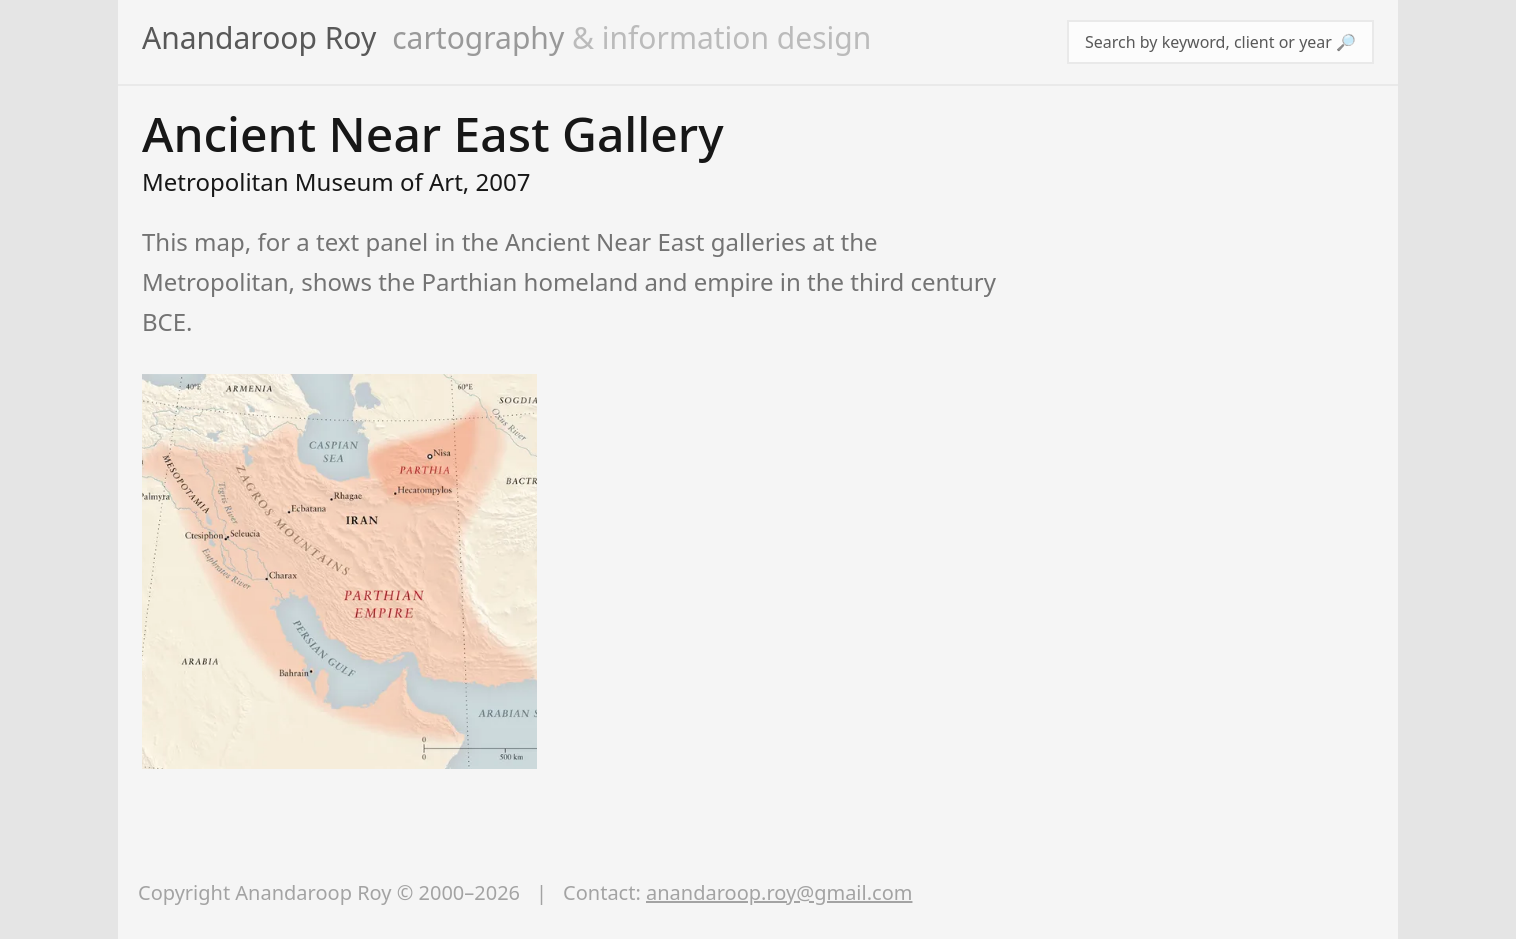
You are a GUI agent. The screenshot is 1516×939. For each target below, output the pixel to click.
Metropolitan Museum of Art (302, 181)
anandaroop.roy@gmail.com (779, 892)
